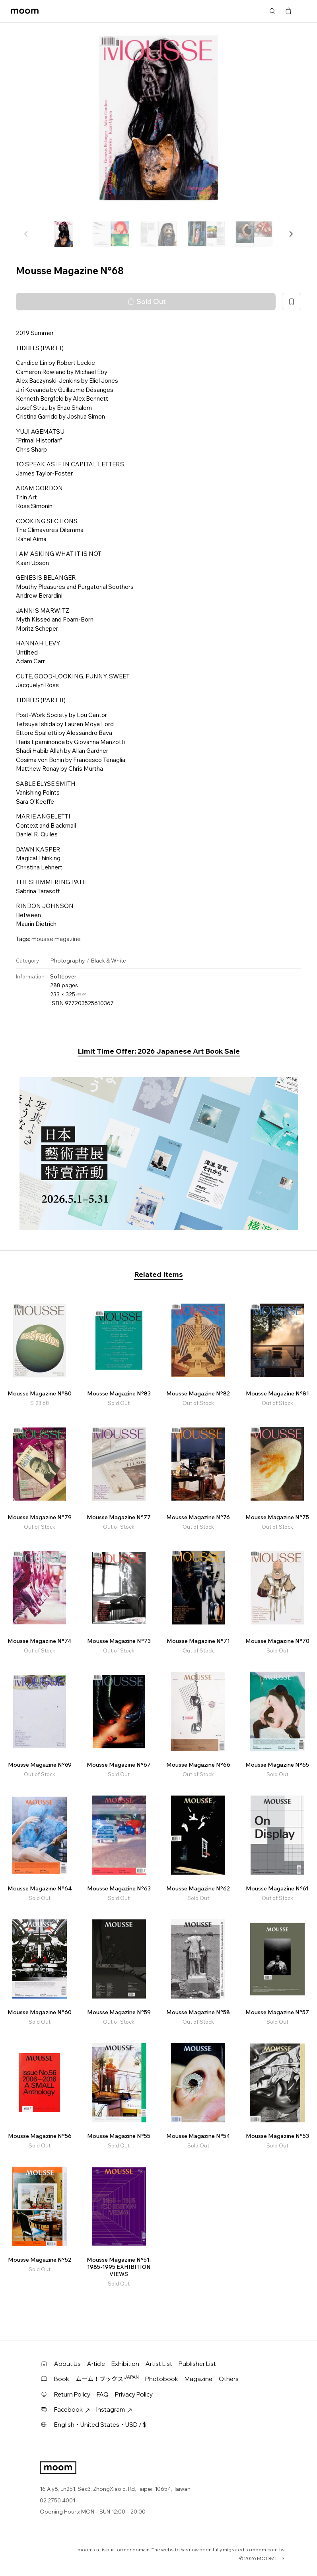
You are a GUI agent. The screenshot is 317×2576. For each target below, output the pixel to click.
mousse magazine (56, 939)
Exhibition (125, 2364)
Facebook (72, 2409)
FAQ (103, 2394)
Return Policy (72, 2394)
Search (272, 11)
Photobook (161, 2379)
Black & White (108, 960)
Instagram (114, 2409)
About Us (67, 2364)
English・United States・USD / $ (100, 2424)
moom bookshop (24, 11)
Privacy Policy (134, 2394)
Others (229, 2379)
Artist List (159, 2364)
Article (96, 2364)
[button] (290, 234)
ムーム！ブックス (107, 2379)
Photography (67, 960)
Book (61, 2379)
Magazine (198, 2379)
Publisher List (197, 2364)
